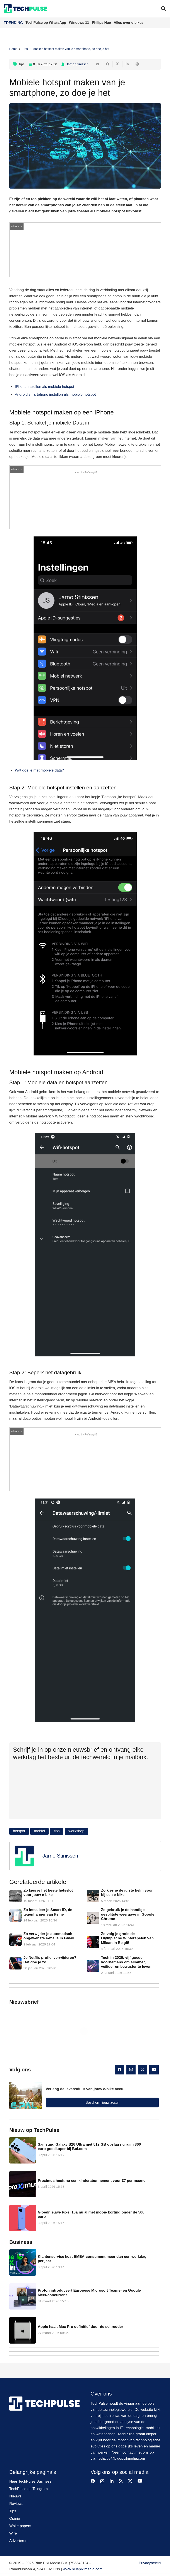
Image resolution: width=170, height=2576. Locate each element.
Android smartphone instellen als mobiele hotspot (55, 394)
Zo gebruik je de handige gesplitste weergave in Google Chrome (127, 1914)
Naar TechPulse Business (30, 2481)
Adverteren (18, 2541)
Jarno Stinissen (77, 64)
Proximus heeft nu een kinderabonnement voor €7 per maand (92, 2181)
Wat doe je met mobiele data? (39, 770)
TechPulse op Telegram (28, 2489)
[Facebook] (119, 2069)
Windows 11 (79, 22)
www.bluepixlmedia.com (82, 2569)
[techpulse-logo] (25, 8)
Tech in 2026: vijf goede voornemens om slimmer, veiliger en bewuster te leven (126, 1962)
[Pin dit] (137, 64)
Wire (13, 2533)
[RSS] (121, 2481)
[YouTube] (154, 2069)
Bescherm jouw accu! (102, 2102)
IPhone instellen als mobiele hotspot (44, 387)
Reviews (16, 2504)
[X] (142, 2069)
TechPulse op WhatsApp (46, 22)
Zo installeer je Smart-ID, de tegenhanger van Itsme (47, 1912)
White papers (20, 2526)
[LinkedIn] (112, 2481)
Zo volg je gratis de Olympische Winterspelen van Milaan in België (127, 1938)
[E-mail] (98, 64)
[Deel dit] (108, 64)
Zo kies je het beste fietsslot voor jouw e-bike (48, 1892)
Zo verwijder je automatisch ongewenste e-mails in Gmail (48, 1936)
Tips (22, 64)
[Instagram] (131, 2069)
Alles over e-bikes (128, 22)
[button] (163, 8)
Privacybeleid (150, 2563)
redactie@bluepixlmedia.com (121, 2458)
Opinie (14, 2518)
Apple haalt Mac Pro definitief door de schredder (80, 2327)
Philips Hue (102, 22)
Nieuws (15, 2496)
